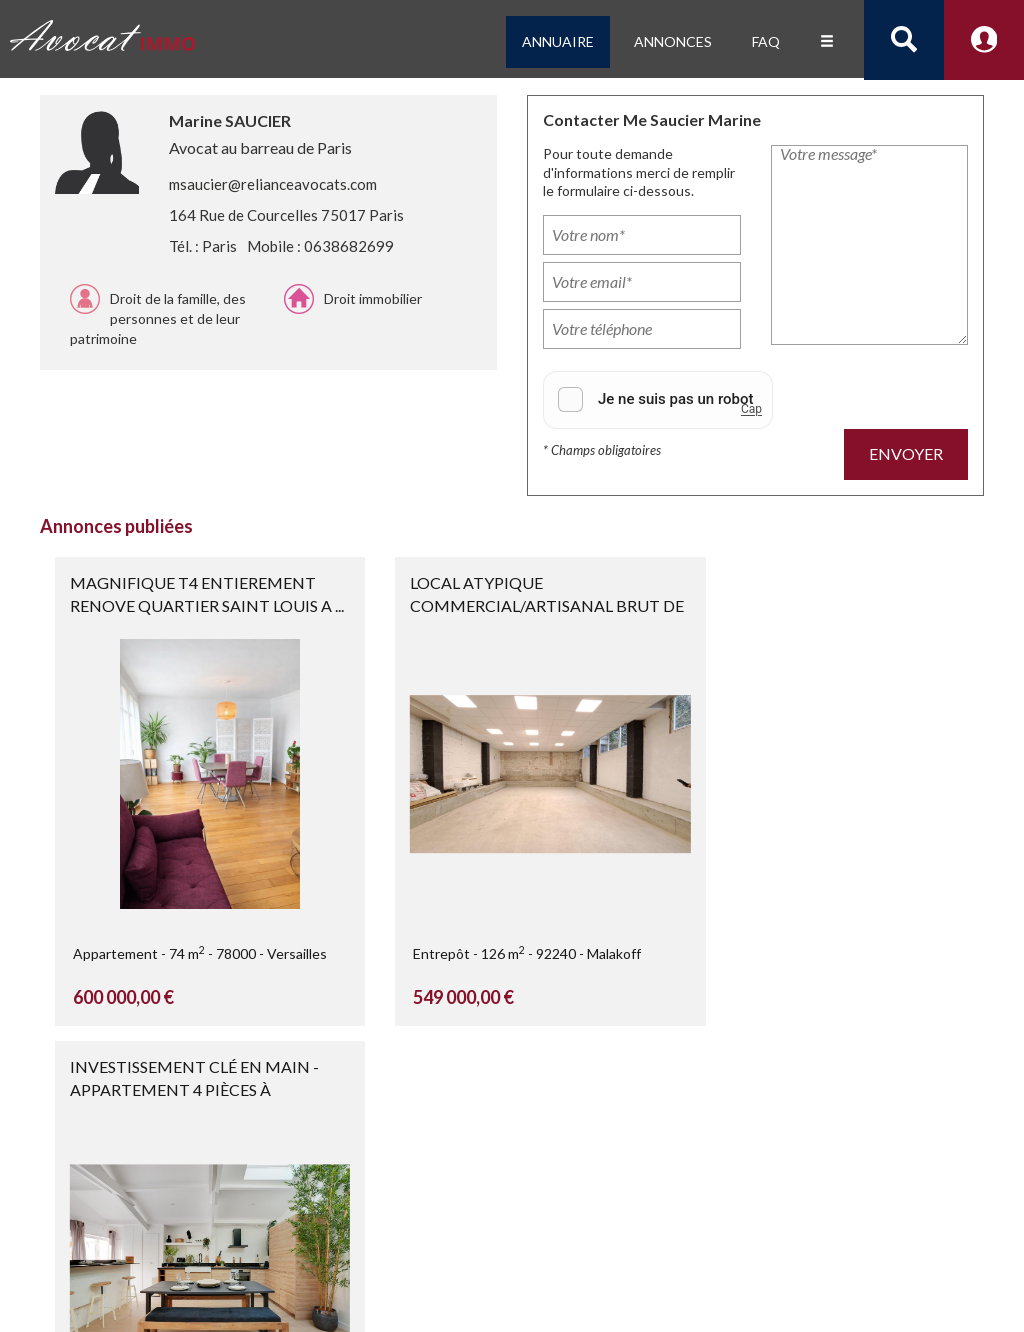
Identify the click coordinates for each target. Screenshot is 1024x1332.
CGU (730, 1287)
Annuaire (558, 41)
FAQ (766, 41)
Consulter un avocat (304, 1266)
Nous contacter (593, 1307)
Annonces (673, 41)
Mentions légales (593, 1267)
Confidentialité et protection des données (573, 1287)
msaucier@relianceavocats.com (273, 184)
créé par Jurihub (180, 1266)
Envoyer (906, 453)
